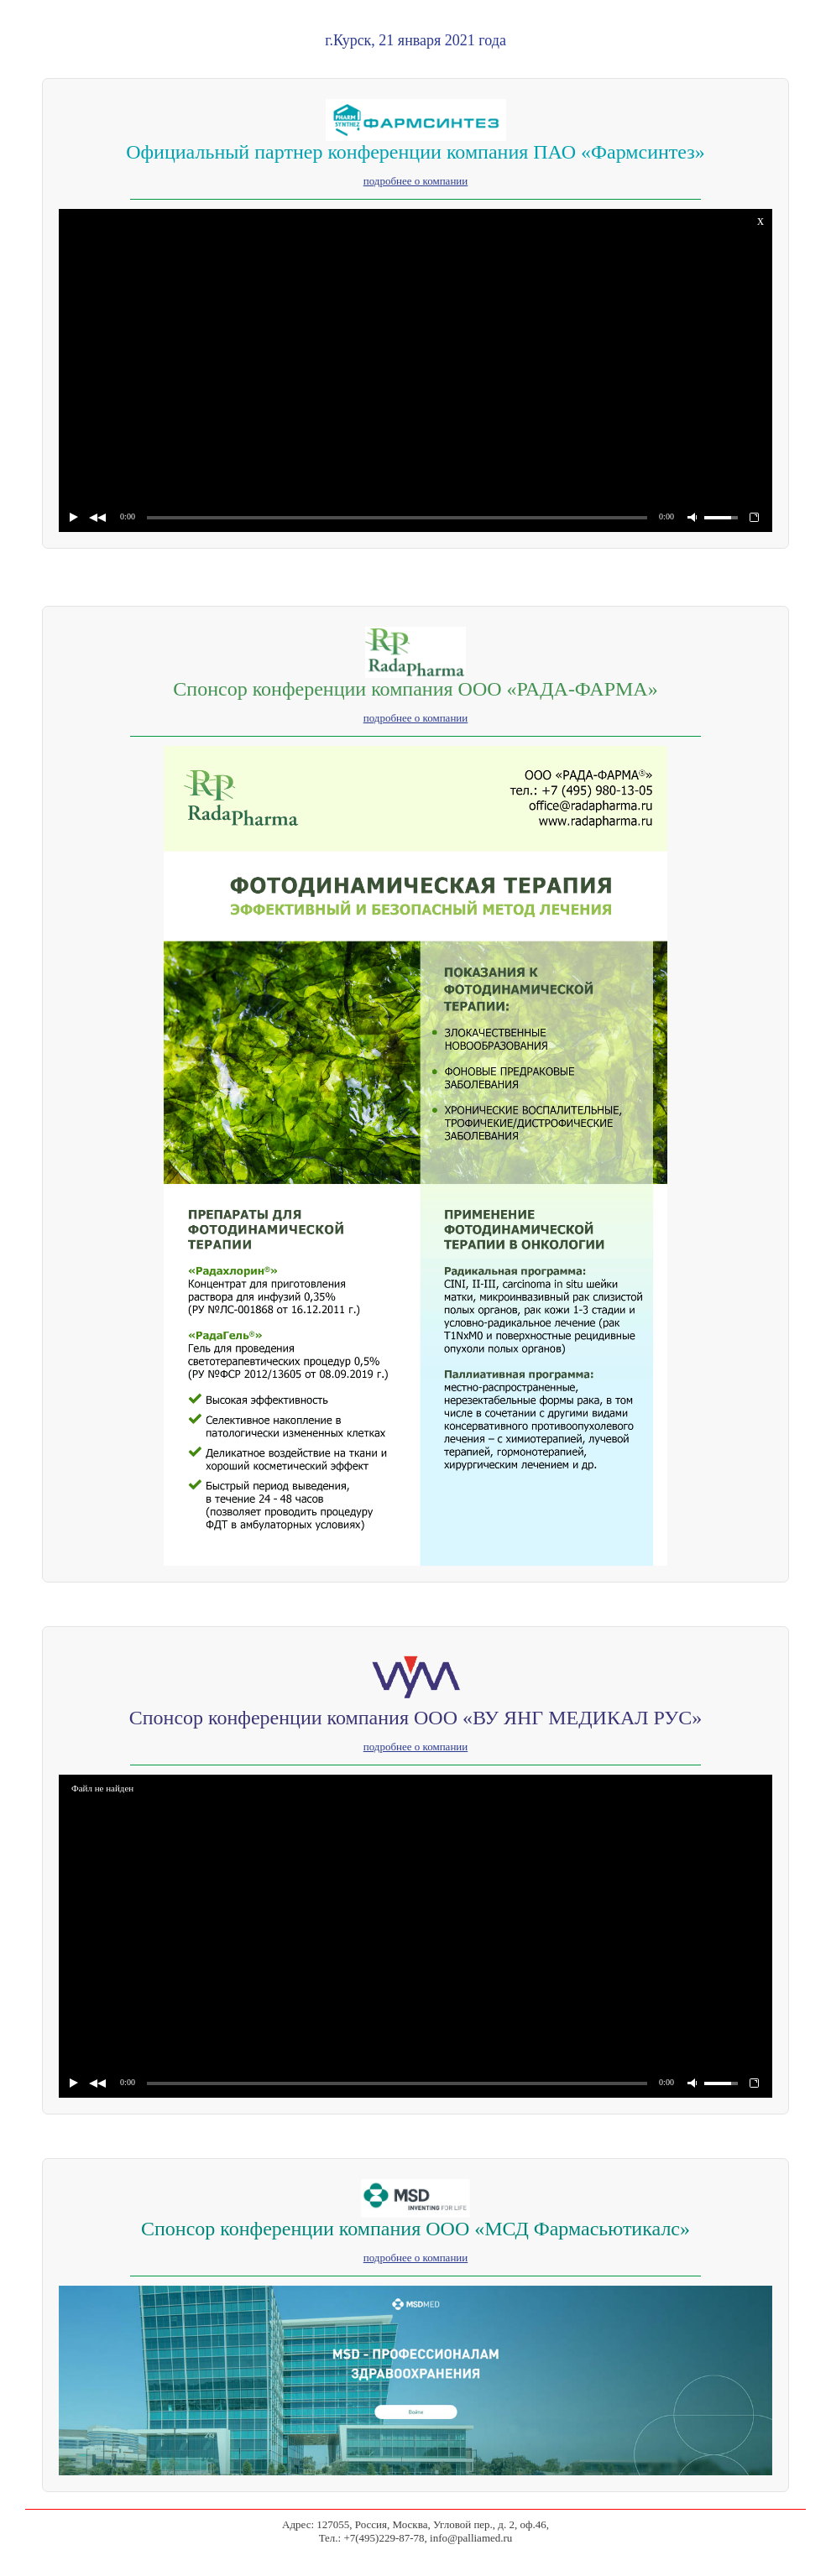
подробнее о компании (415, 181)
